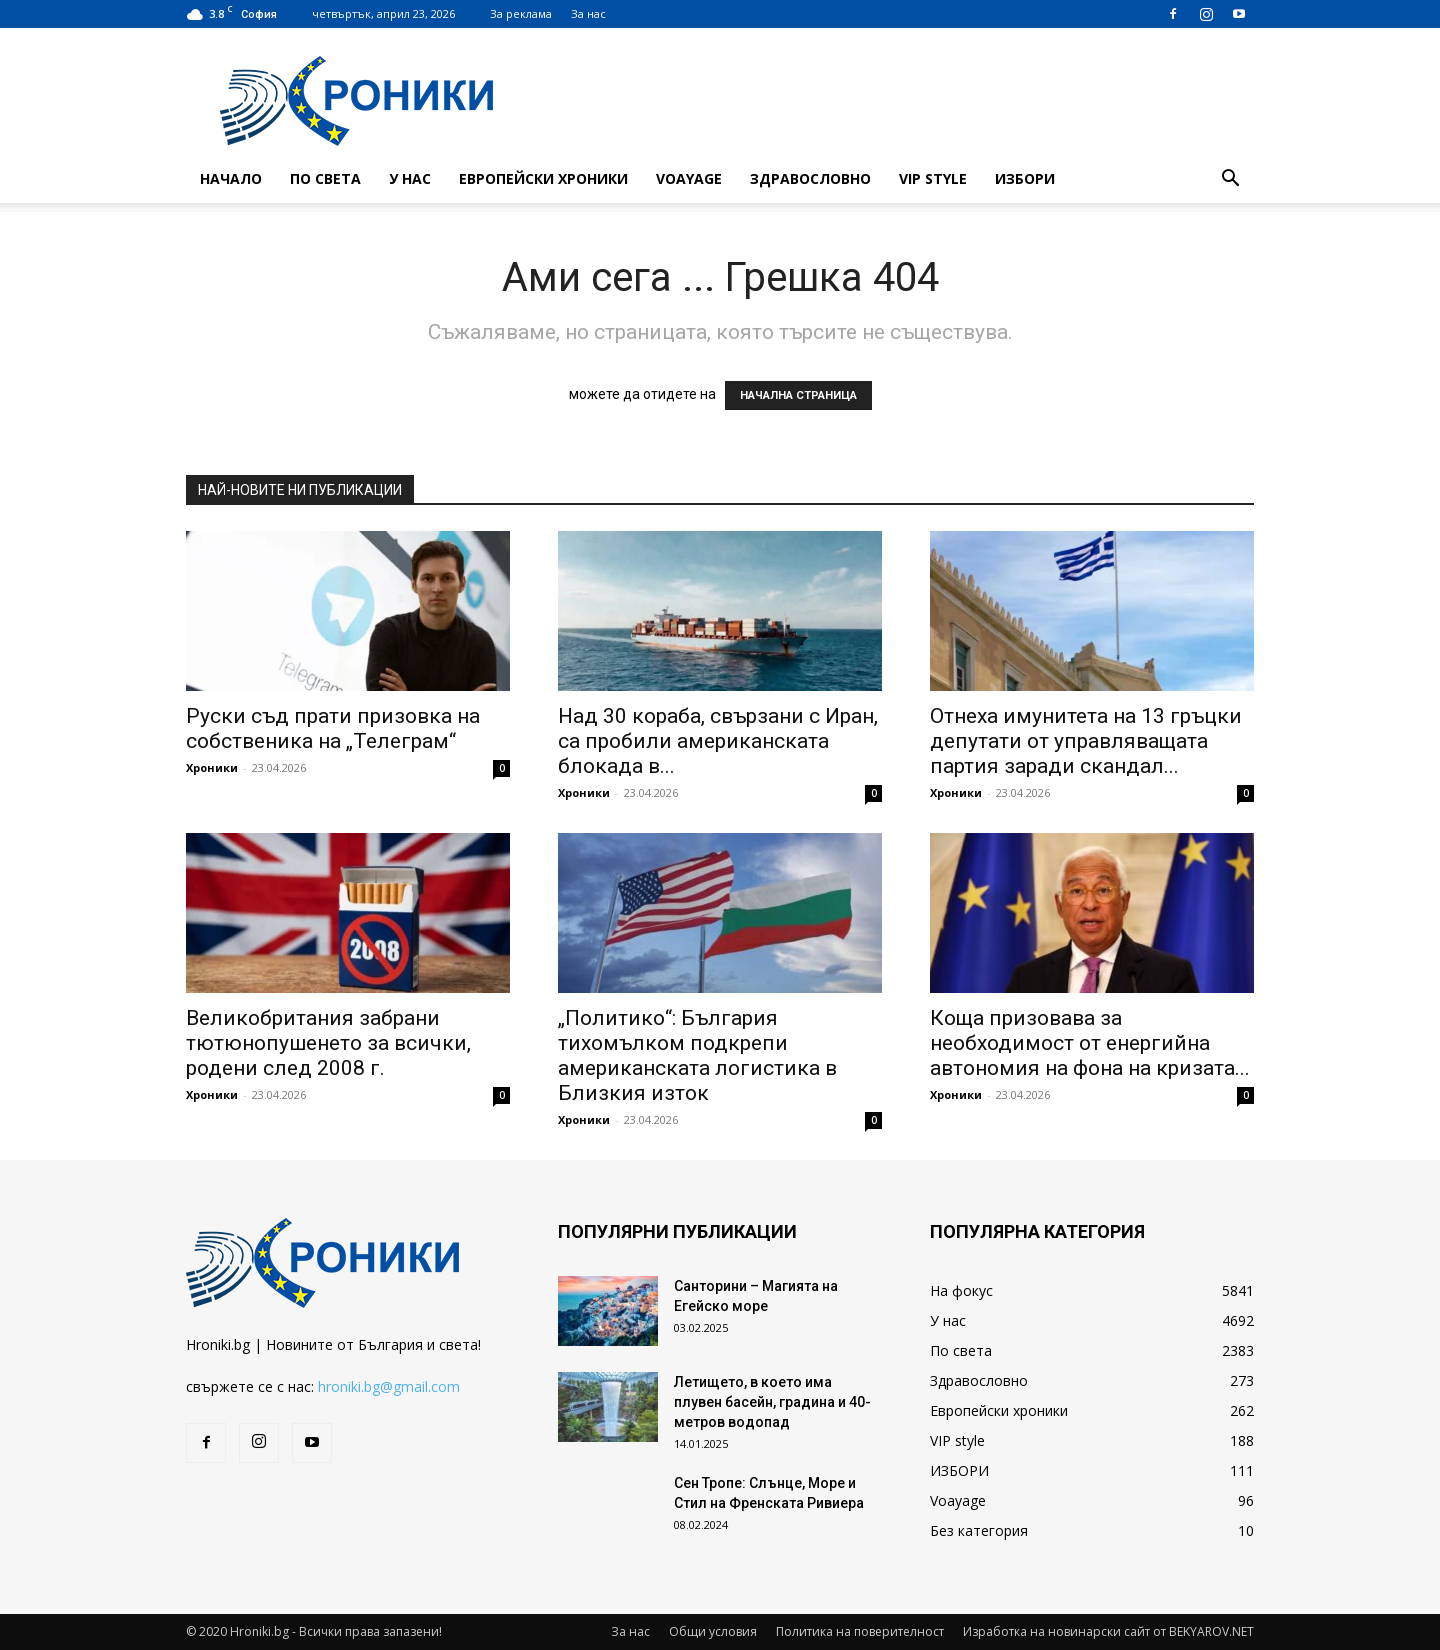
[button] (1230, 180)
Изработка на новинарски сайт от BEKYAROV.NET (1108, 1631)
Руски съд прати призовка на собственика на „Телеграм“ (333, 728)
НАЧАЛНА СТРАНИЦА (798, 395)
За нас (588, 13)
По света (325, 178)
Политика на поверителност (860, 1631)
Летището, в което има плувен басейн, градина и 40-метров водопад (772, 1402)
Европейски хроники (543, 178)
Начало (231, 178)
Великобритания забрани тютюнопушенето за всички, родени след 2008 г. (328, 1043)
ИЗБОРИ (1025, 178)
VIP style (933, 178)
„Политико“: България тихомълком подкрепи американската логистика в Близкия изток (697, 1055)
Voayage (689, 178)
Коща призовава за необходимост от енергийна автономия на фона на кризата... (1090, 1043)
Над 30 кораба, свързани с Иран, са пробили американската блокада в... (718, 741)
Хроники (212, 767)
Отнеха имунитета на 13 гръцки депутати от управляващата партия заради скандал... (1086, 741)
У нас (410, 178)
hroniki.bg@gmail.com (389, 1386)
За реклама (521, 13)
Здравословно (810, 178)
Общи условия (713, 1631)
